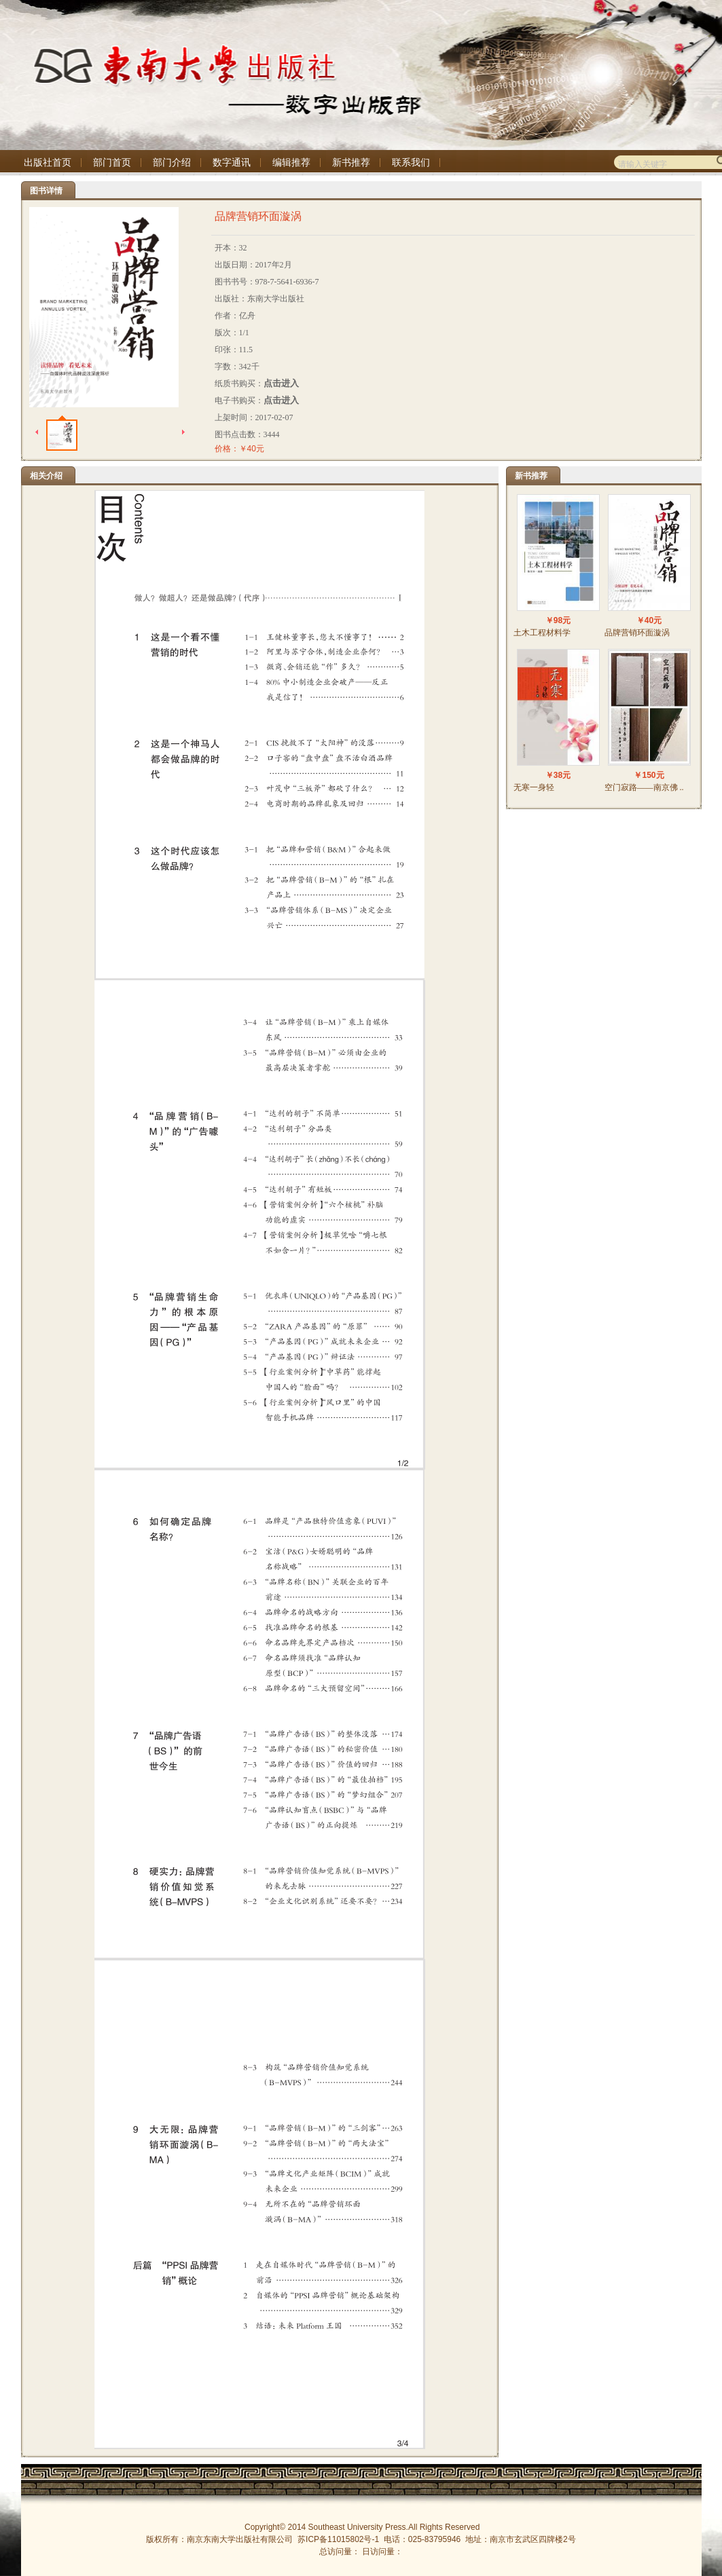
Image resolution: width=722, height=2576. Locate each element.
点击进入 (281, 383)
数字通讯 (232, 162)
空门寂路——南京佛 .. (644, 787)
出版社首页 (47, 162)
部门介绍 (172, 162)
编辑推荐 (291, 162)
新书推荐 (351, 162)
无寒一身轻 (533, 787)
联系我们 (411, 162)
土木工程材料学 (542, 632)
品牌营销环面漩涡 (637, 632)
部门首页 (112, 162)
